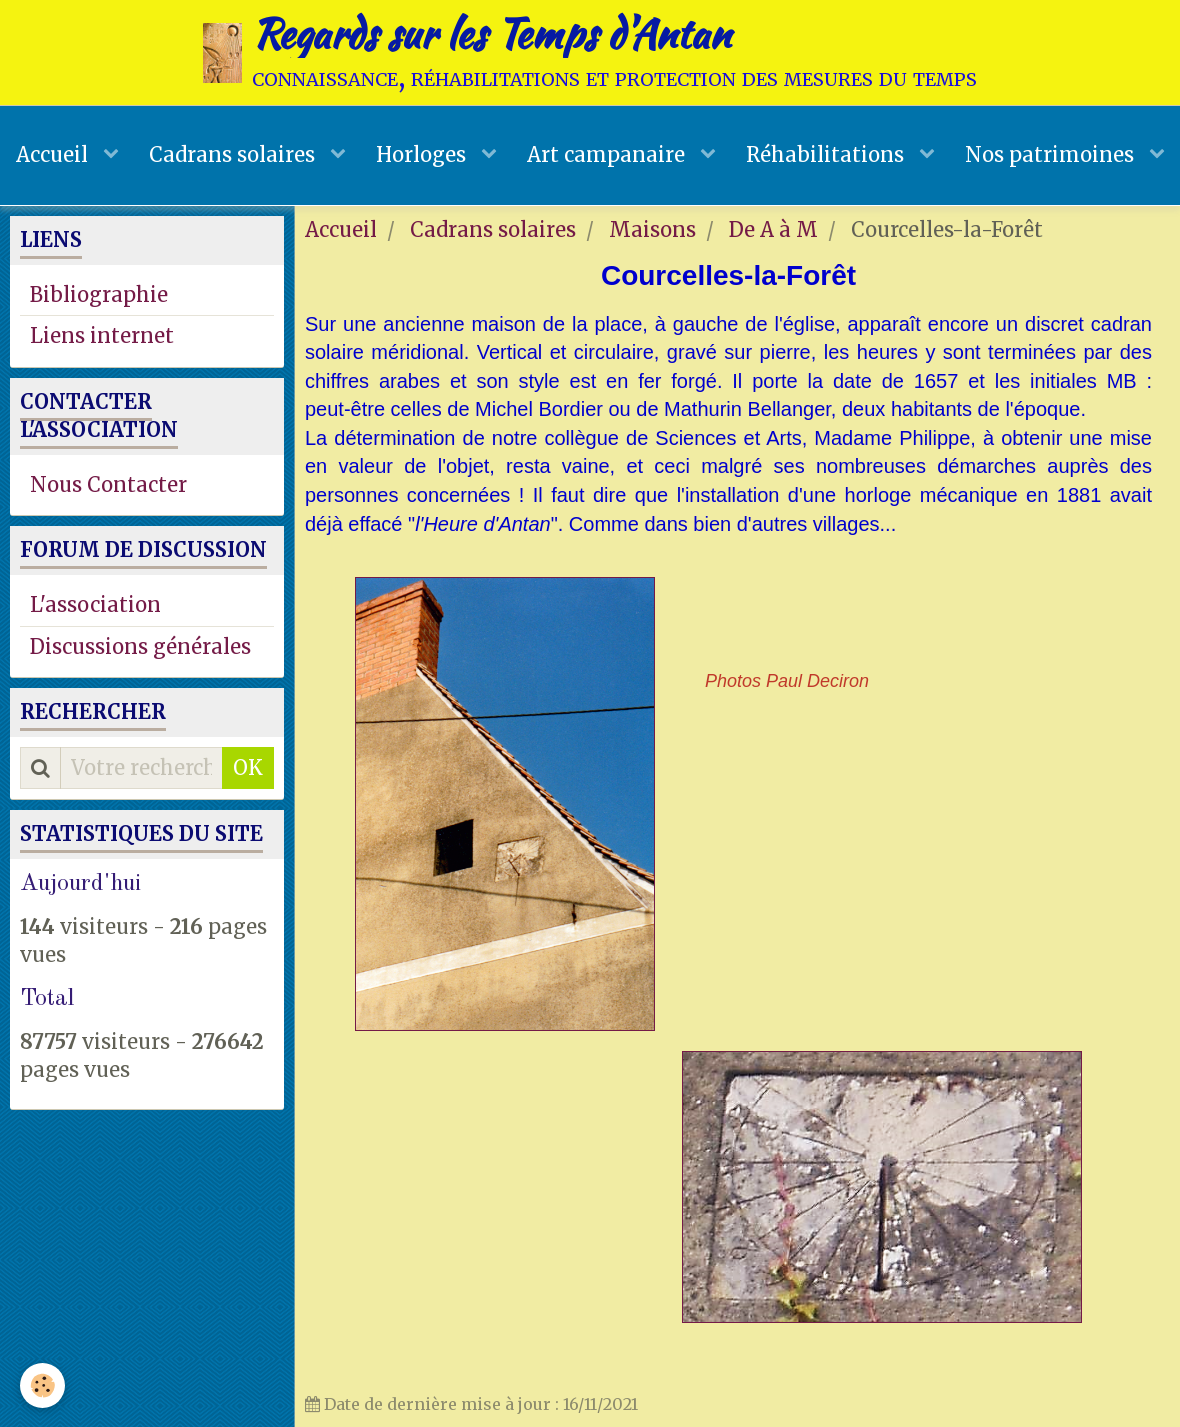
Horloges (423, 154)
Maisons (652, 229)
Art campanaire (608, 154)
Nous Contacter (108, 484)
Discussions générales (140, 646)
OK (248, 767)
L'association (95, 604)
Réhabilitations (827, 154)
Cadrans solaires (234, 154)
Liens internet (102, 335)
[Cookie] (42, 1385)
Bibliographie (99, 294)
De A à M (773, 229)
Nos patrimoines (1052, 154)
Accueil (54, 154)
